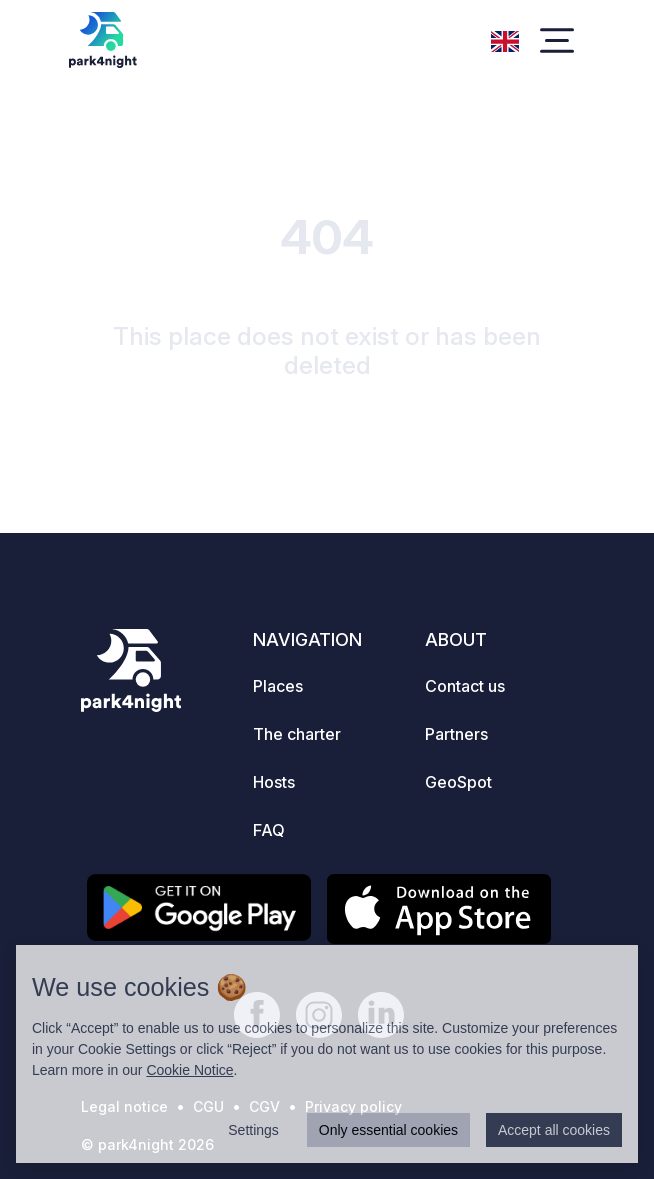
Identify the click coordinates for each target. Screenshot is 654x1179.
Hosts (274, 782)
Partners (456, 734)
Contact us (465, 686)
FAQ (269, 830)
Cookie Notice (189, 1070)
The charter (297, 734)
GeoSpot (458, 782)
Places (278, 686)
